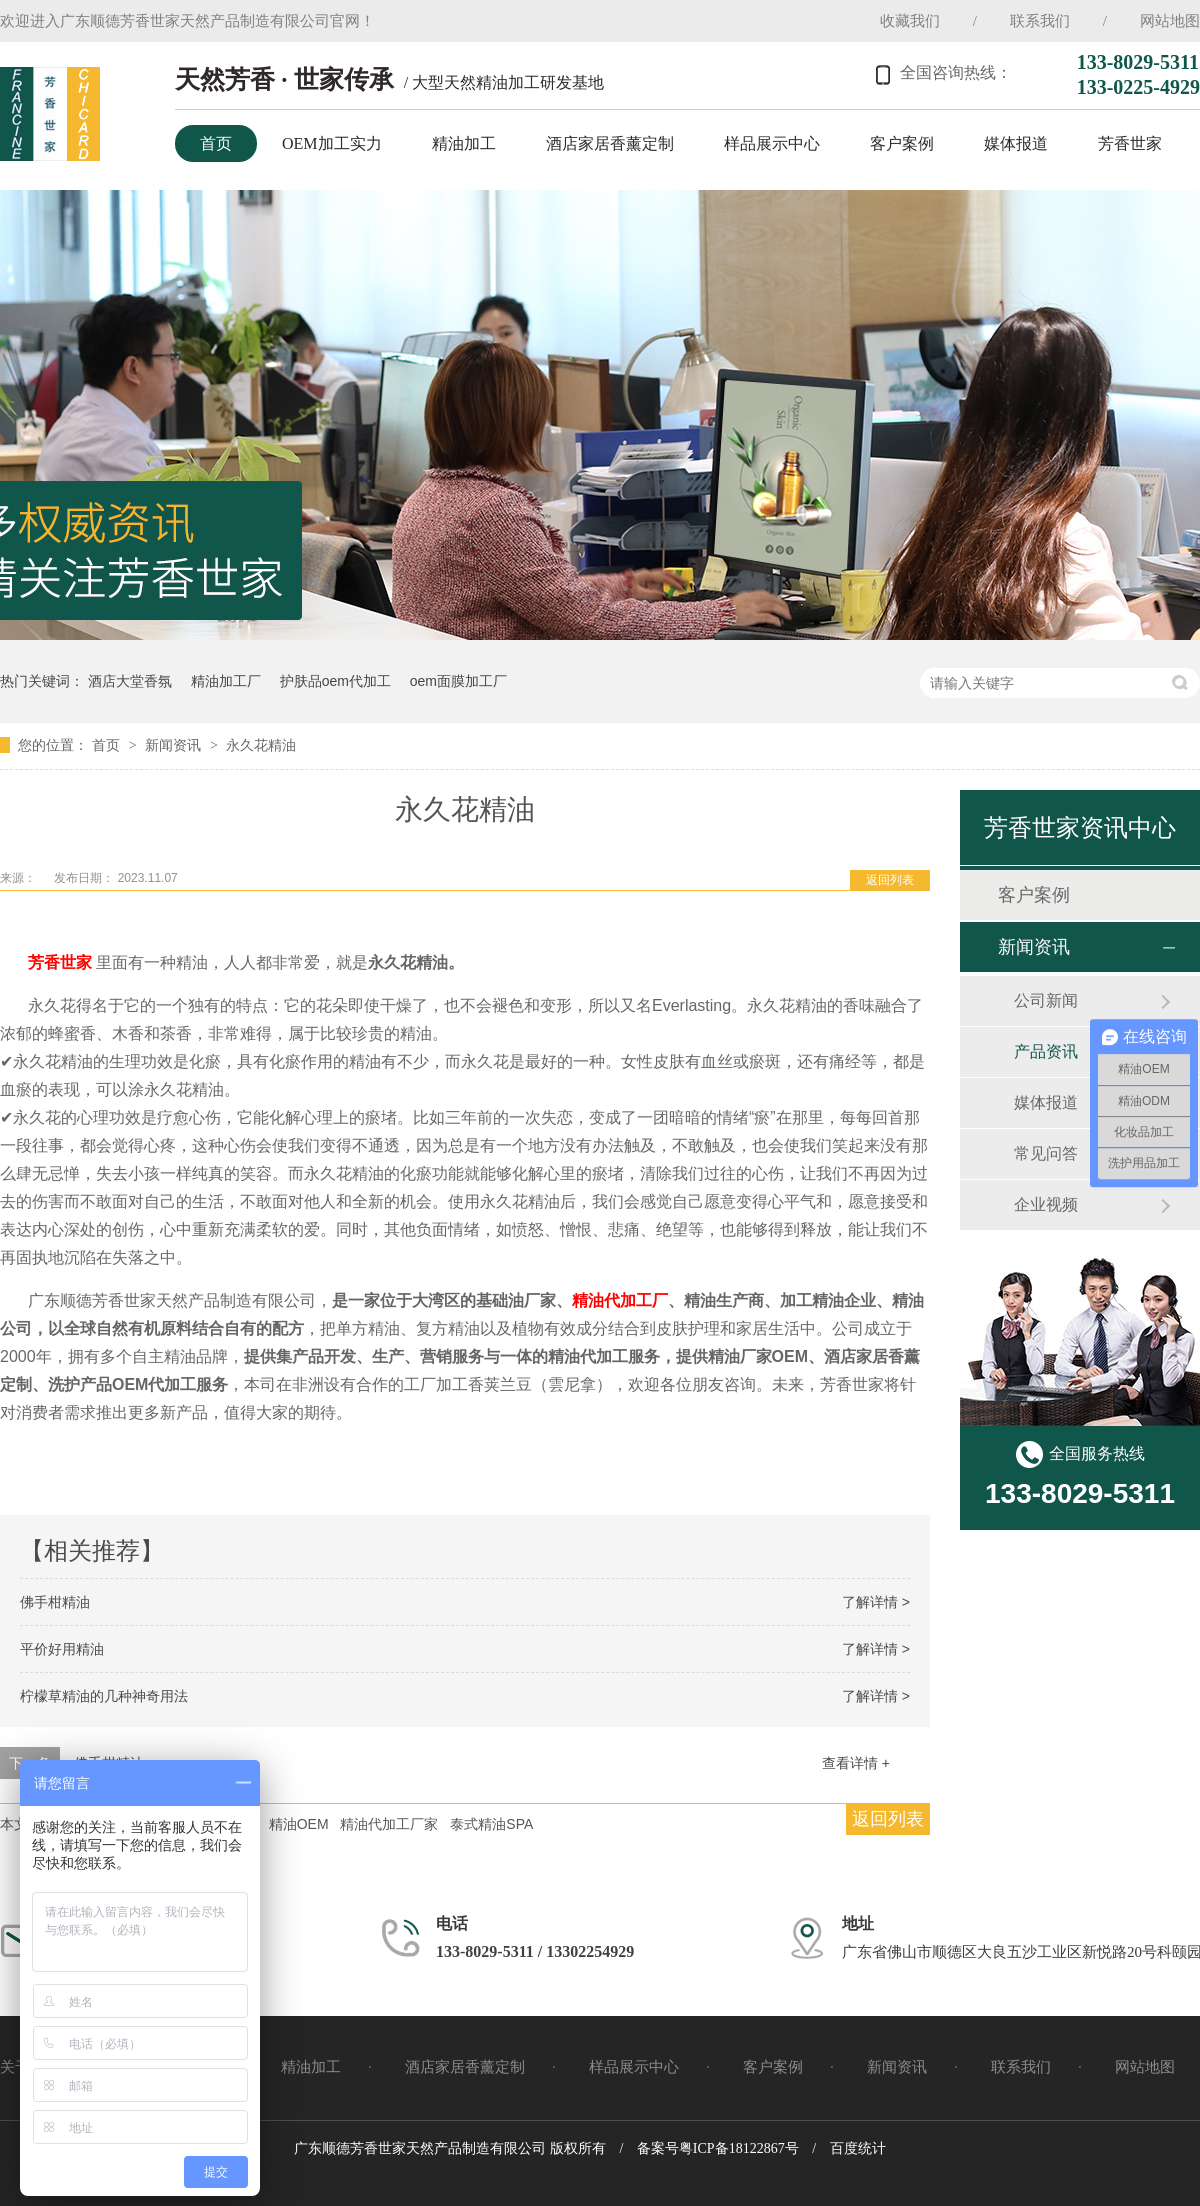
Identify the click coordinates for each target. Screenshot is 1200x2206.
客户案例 (902, 143)
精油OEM (299, 1824)
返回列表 (890, 880)
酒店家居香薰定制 (610, 143)
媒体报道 (1016, 143)
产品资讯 (1046, 1051)
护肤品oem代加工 (335, 681)
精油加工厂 (226, 681)
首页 (216, 143)
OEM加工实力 (332, 143)
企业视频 (1046, 1204)
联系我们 (1040, 21)
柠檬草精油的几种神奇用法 (104, 1696)
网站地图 (1170, 21)
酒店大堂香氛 (130, 681)
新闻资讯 (175, 745)
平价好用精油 (62, 1649)
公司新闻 (1046, 1000)
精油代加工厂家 (389, 1824)
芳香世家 (1130, 143)
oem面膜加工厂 (458, 681)
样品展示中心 (772, 143)
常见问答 (1046, 1153)
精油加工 (464, 143)
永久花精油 (261, 745)
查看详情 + (856, 1763)
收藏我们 (910, 21)
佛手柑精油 (55, 1602)
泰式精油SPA (491, 1824)
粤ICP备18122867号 (739, 2148)
